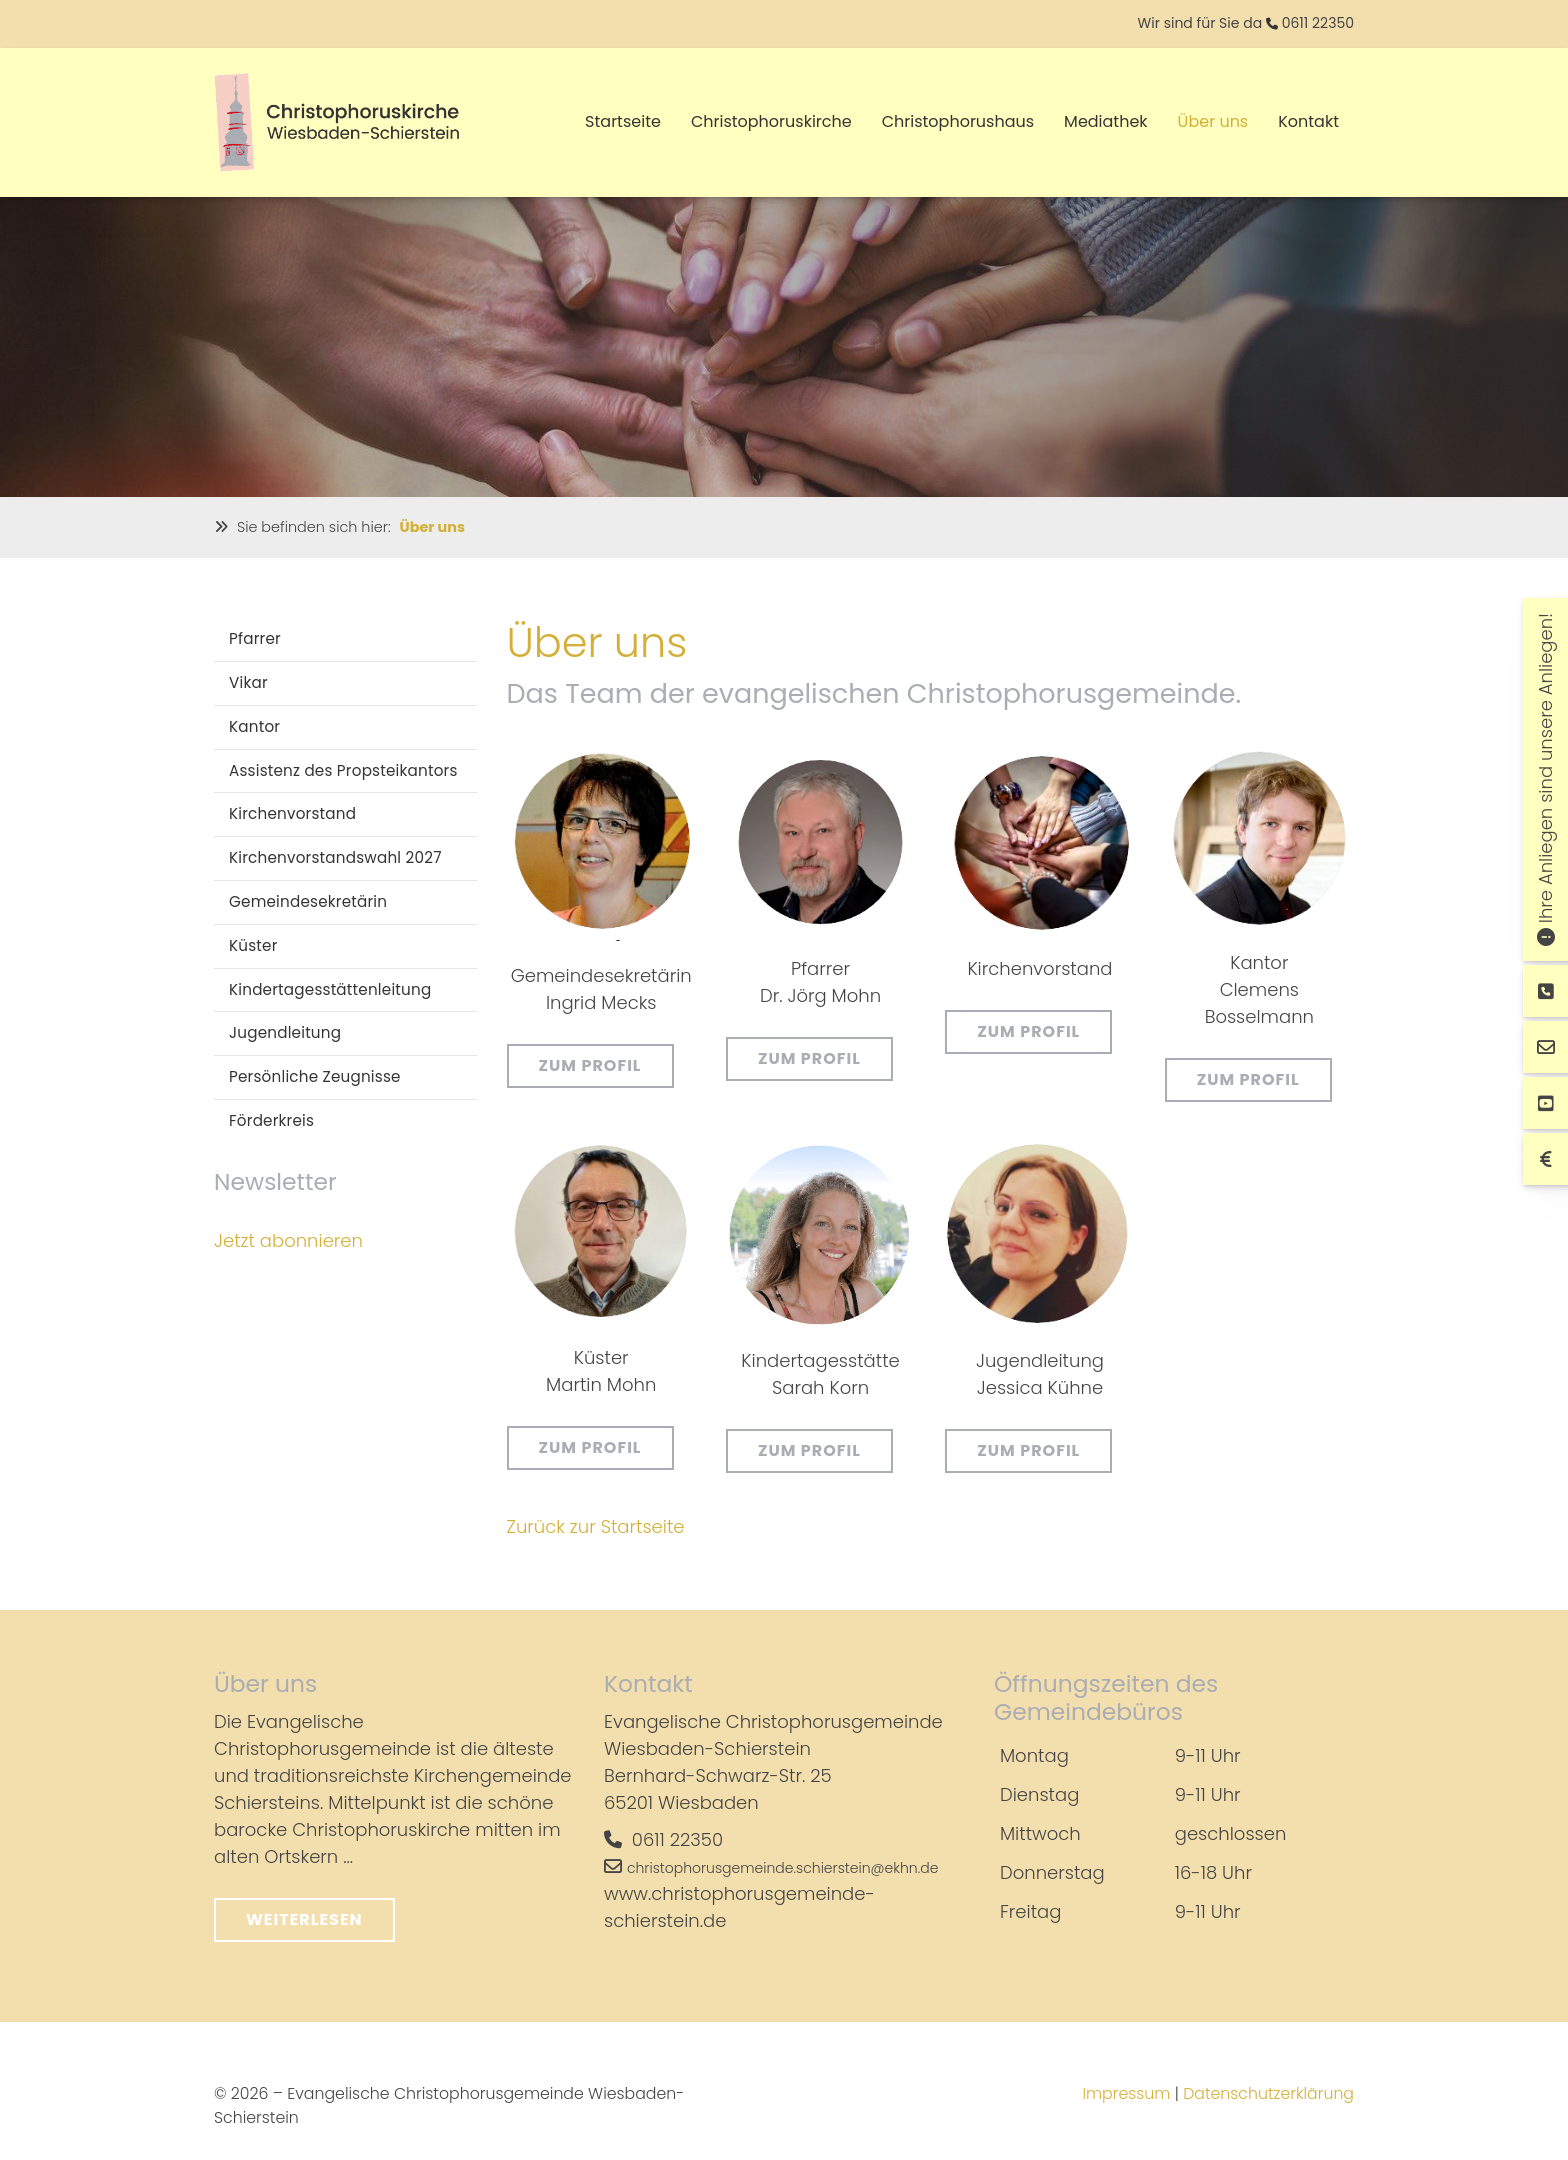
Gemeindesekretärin (308, 901)
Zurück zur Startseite (596, 1526)
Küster (253, 944)
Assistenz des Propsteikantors (343, 769)
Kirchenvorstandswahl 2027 (335, 857)
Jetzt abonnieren (288, 1239)
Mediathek (1106, 121)
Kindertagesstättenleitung (330, 988)
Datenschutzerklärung (1268, 2093)
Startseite (623, 121)
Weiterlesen (304, 1919)
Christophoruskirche (771, 121)
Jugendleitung (285, 1032)
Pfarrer (255, 638)
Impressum (1126, 2093)
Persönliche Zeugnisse (315, 1076)
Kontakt (1308, 121)
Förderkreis (271, 1120)
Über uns (1213, 121)
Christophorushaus (958, 121)
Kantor (254, 725)
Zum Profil (590, 1065)
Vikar (248, 682)
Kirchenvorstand (292, 813)
